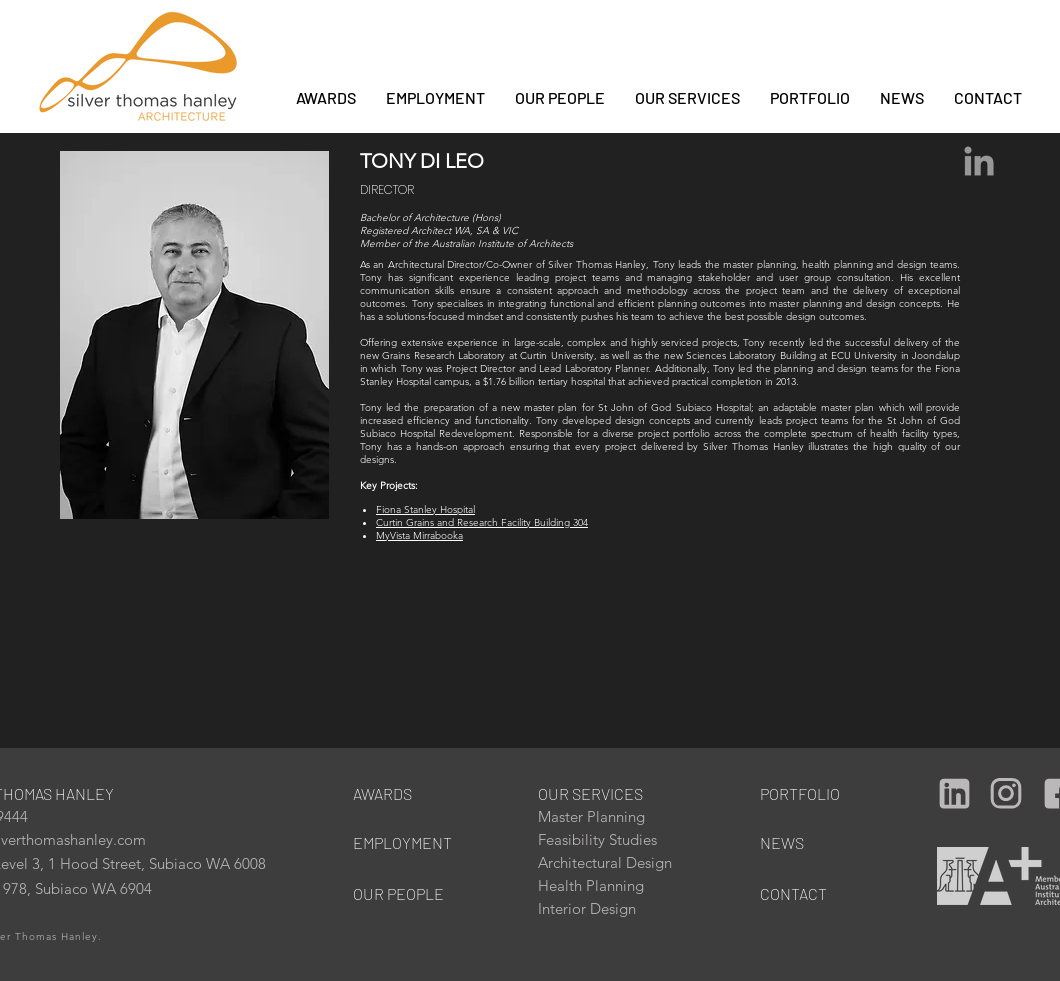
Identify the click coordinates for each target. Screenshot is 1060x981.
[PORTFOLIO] (802, 793)
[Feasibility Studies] (605, 839)
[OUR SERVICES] (599, 793)
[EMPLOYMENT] (407, 842)
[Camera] (954, 793)
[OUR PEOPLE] (407, 893)
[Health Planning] (605, 885)
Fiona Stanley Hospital (425, 509)
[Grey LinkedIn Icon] (979, 161)
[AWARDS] (395, 793)
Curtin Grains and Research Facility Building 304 (482, 522)
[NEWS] (814, 842)
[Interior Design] (605, 908)
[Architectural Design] (618, 862)
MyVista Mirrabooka (419, 535)
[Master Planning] (605, 816)
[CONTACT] (814, 893)
